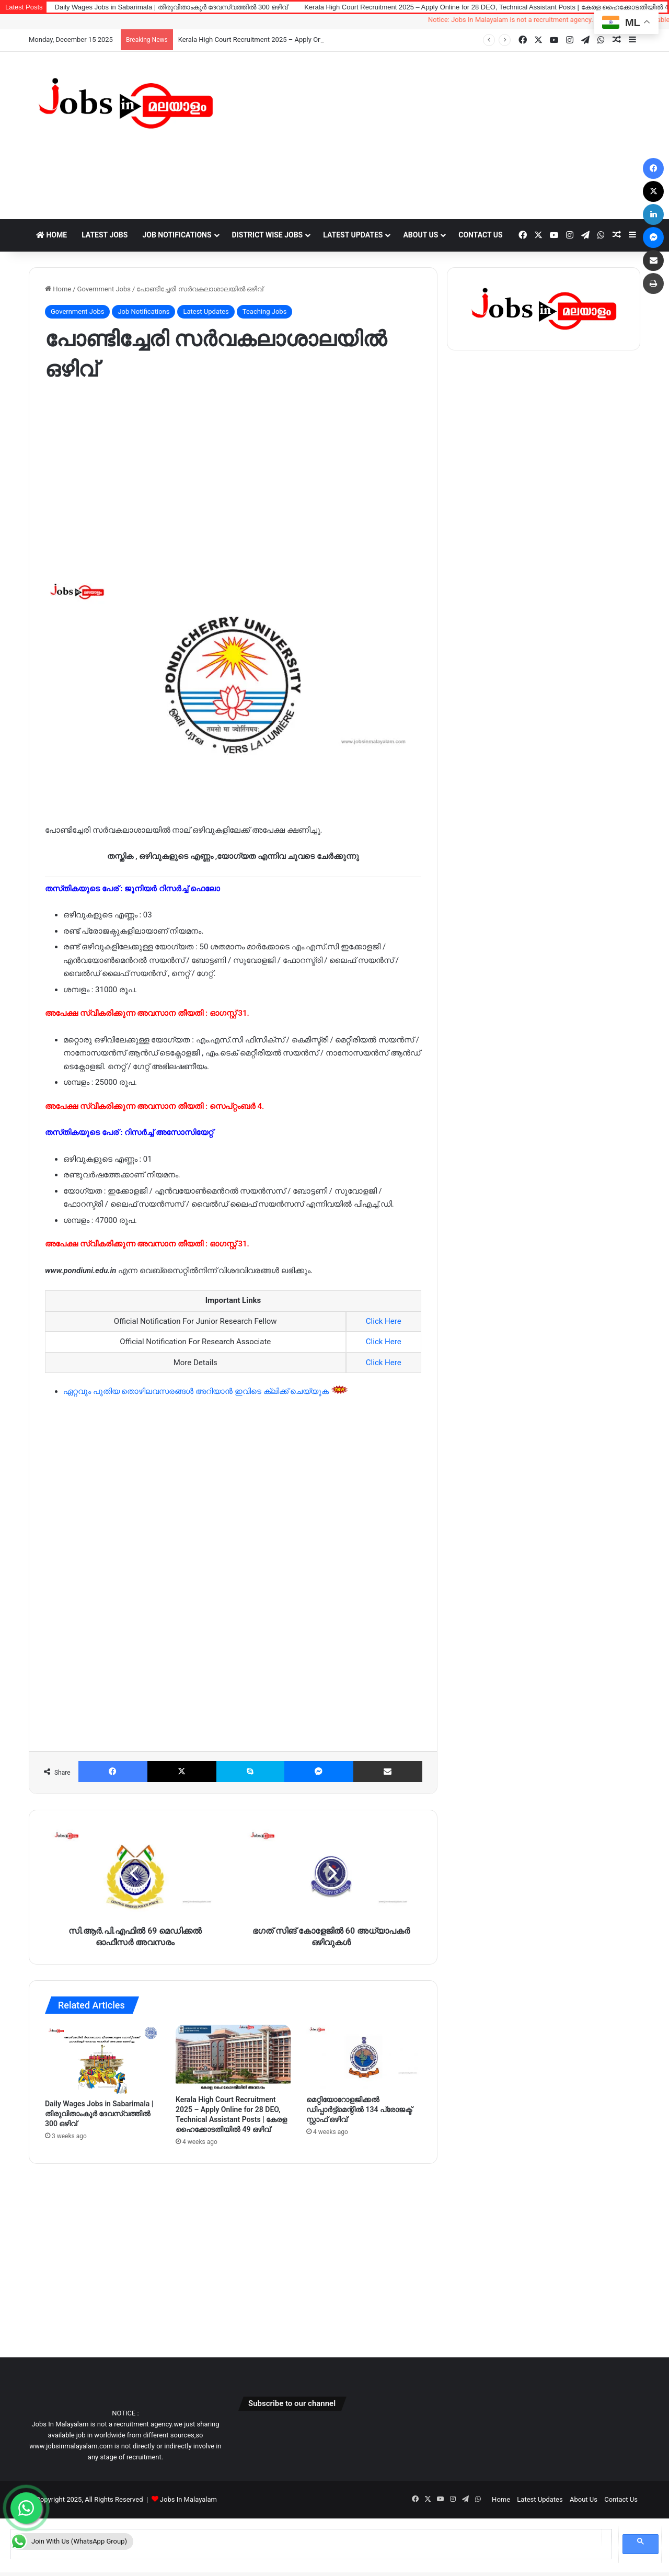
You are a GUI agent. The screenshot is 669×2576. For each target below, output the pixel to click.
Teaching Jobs (265, 311)
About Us (420, 235)
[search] (306, 2538)
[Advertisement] (439, 135)
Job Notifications (176, 235)
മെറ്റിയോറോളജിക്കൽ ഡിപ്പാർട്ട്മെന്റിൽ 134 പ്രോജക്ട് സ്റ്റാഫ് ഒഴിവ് (359, 2109)
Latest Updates (353, 235)
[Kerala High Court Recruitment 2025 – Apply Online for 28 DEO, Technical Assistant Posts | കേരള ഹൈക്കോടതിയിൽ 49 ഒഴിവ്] (233, 2057)
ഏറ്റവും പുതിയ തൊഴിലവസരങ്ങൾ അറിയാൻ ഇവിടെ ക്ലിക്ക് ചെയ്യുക (197, 1391)
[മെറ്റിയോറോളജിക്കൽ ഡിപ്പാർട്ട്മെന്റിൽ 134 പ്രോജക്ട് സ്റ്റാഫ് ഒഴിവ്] (363, 2057)
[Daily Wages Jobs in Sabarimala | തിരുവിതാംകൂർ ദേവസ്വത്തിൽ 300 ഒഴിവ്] (102, 2059)
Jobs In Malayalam (188, 2499)
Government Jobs (104, 289)
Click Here (383, 1321)
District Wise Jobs (267, 235)
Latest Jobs (105, 235)
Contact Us (480, 235)
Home (51, 235)
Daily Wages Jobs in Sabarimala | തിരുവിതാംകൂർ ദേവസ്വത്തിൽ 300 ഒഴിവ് (171, 7)
